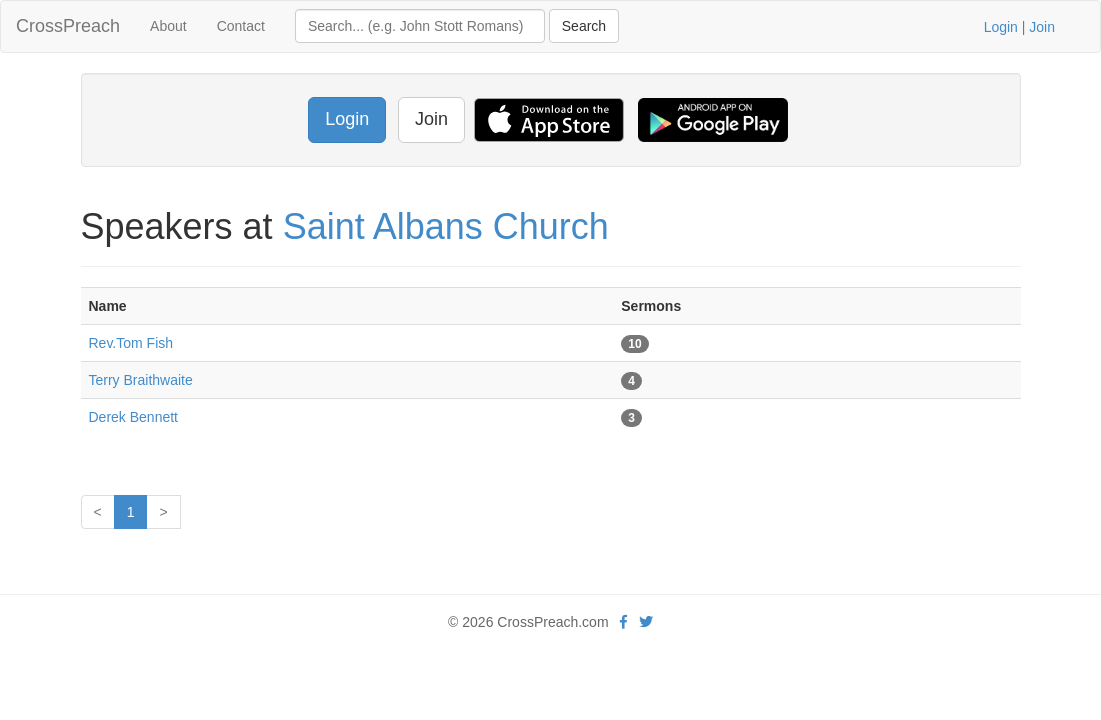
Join (1042, 27)
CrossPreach (68, 26)
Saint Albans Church (446, 226)
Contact (241, 26)
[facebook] (623, 622)
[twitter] (646, 622)
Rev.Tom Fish (131, 343)
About (168, 26)
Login (1001, 27)
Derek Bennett (134, 417)
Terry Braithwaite (141, 380)
